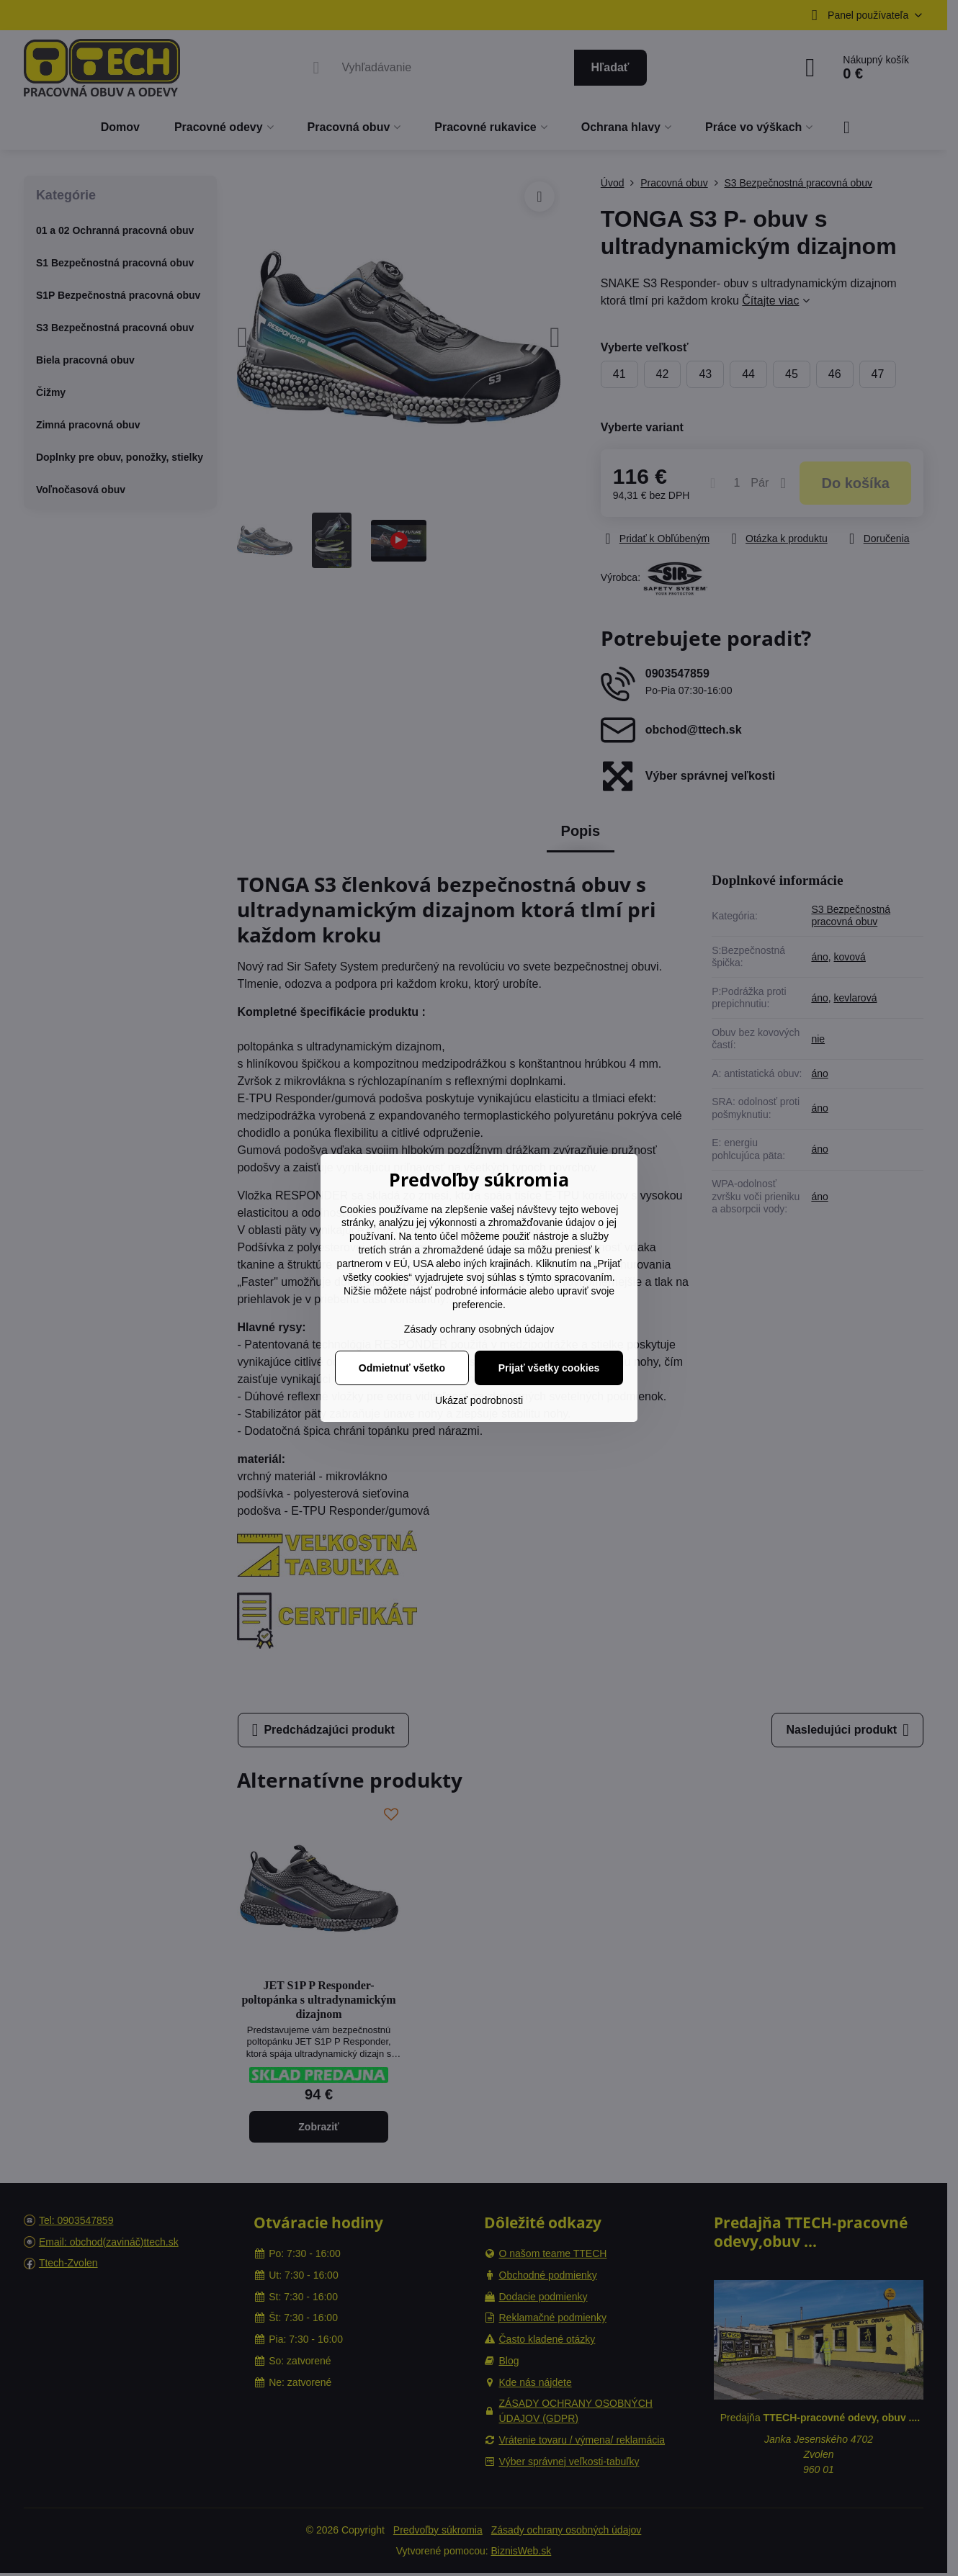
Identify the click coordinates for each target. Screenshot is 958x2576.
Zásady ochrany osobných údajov (479, 1329)
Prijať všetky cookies (549, 1368)
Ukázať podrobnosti (479, 1400)
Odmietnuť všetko (402, 1368)
